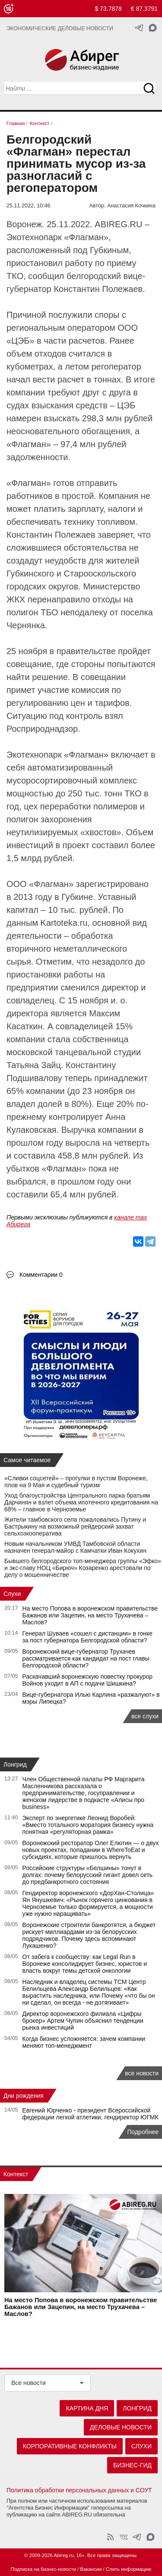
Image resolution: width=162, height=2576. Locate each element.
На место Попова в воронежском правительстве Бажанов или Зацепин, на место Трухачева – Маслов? (90, 1615)
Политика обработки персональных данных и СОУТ (79, 2490)
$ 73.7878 (108, 8)
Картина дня (87, 2408)
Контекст (15, 2174)
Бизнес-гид (132, 2465)
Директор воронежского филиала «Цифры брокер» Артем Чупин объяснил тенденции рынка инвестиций (82, 2020)
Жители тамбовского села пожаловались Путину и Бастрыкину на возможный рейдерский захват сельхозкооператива (75, 1526)
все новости (142, 2073)
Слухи (12, 1593)
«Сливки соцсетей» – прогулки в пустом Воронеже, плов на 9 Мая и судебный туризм (76, 1482)
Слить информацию (128, 2569)
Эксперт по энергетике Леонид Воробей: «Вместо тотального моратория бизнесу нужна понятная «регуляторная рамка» (88, 1824)
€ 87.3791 (144, 8)
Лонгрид (15, 1764)
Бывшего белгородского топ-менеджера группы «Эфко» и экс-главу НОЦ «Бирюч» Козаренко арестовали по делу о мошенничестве (82, 1568)
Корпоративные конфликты (70, 2446)
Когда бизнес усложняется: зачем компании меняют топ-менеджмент (83, 2042)
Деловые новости (121, 2427)
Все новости (28, 2382)
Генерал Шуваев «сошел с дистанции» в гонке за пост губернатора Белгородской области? (87, 1637)
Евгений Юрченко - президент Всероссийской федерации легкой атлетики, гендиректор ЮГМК (90, 2114)
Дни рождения (23, 2095)
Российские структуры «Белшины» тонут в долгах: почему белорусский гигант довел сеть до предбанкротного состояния (87, 1875)
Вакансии (91, 2569)
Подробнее (143, 2131)
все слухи (145, 1716)
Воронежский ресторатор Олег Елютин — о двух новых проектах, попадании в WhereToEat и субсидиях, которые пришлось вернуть (90, 1850)
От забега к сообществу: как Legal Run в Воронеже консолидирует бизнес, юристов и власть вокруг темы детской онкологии (84, 1963)
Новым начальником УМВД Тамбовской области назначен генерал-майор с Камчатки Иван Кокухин (75, 1547)
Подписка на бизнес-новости (43, 2569)
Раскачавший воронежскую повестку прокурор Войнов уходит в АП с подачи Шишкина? (87, 1680)
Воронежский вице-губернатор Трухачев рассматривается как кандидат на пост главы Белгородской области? (85, 1658)
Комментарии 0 (41, 1274)
